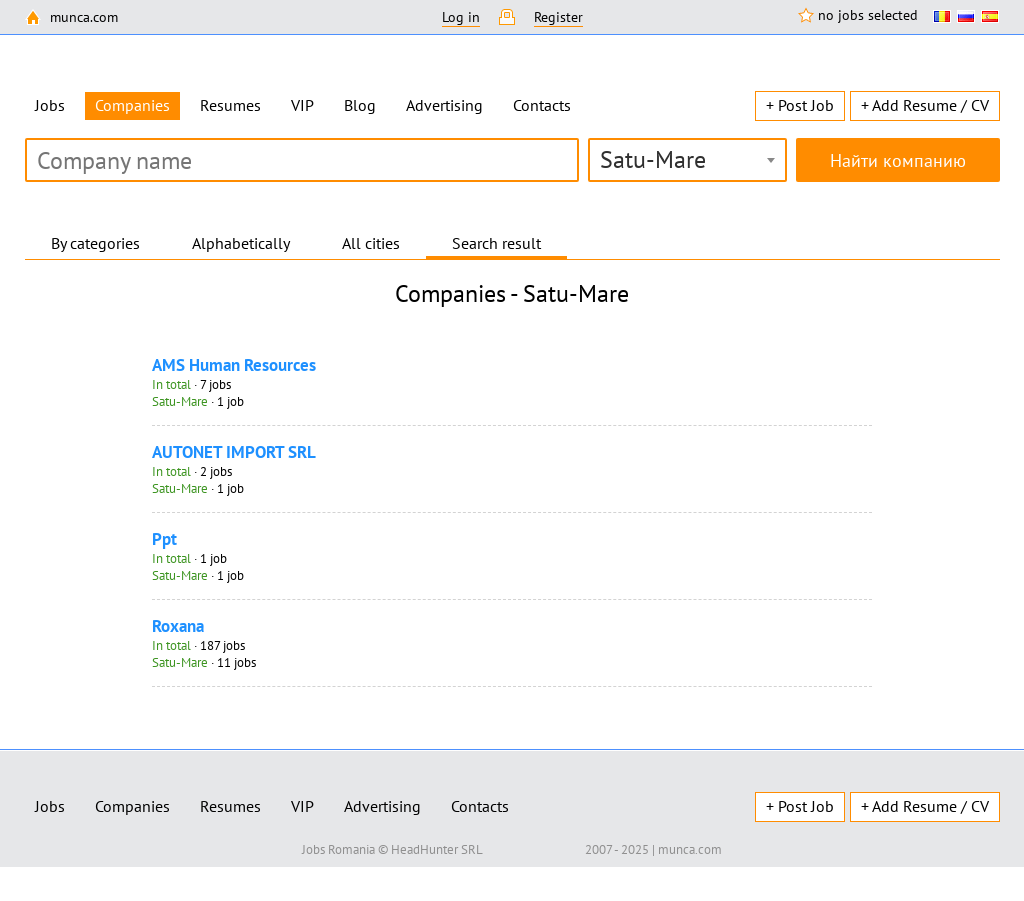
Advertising (444, 105)
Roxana (178, 626)
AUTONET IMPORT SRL (234, 452)
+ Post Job (800, 105)
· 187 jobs (198, 645)
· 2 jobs (192, 471)
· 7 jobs (191, 384)
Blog (360, 105)
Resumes (230, 105)
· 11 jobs (204, 662)
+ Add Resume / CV (925, 105)
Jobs (50, 105)
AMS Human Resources (234, 365)
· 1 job (198, 401)
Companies (132, 806)
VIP (302, 105)
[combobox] (687, 160)
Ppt (164, 539)
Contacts (542, 105)
